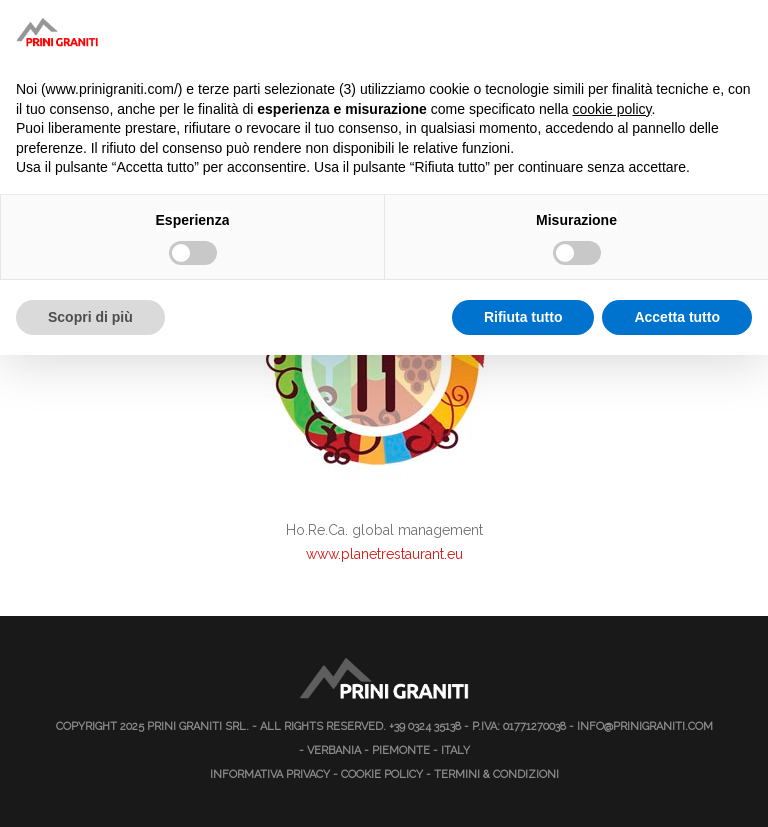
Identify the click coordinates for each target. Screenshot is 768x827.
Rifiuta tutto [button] (523, 317)
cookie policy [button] (611, 109)
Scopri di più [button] (90, 317)
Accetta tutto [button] (677, 317)
